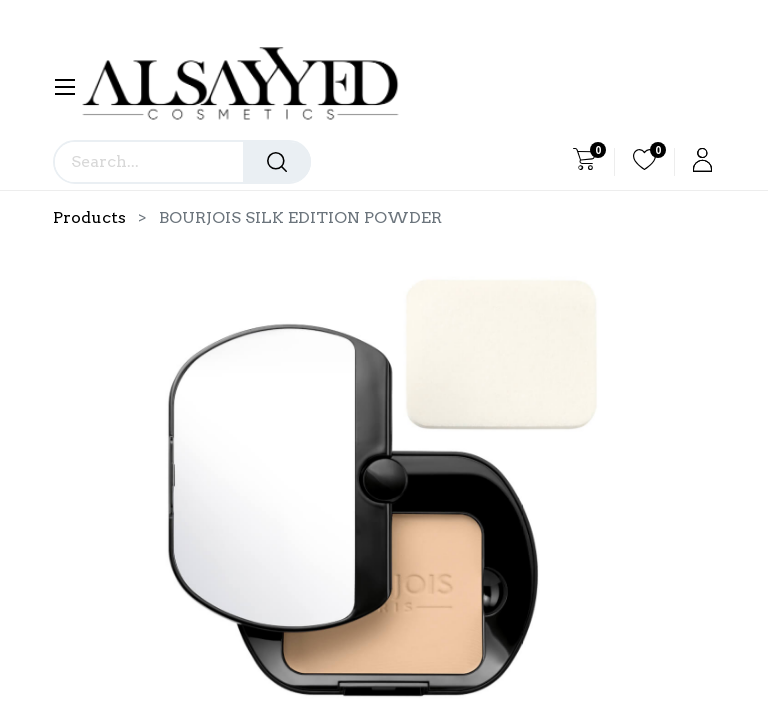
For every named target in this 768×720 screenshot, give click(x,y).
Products (89, 217)
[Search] (277, 162)
